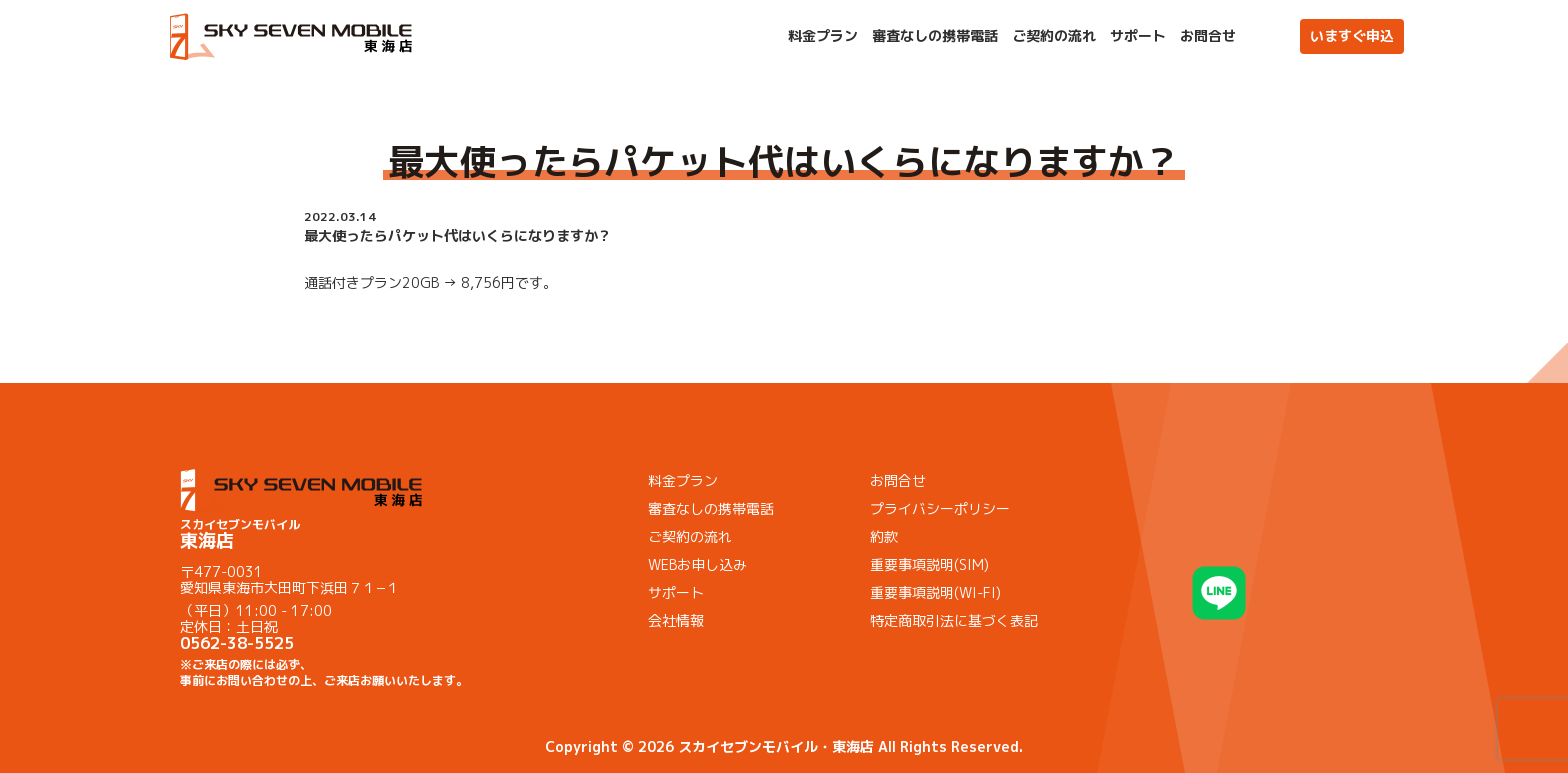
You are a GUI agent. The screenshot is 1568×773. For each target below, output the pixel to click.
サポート (1138, 36)
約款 (884, 536)
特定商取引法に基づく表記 (954, 620)
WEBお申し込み (697, 564)
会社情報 (676, 620)
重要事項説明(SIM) (929, 564)
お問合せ (1208, 36)
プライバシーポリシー (940, 508)
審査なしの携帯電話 (935, 36)
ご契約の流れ (1054, 36)
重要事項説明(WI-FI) (935, 592)
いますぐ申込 (1352, 35)
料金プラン (823, 36)
